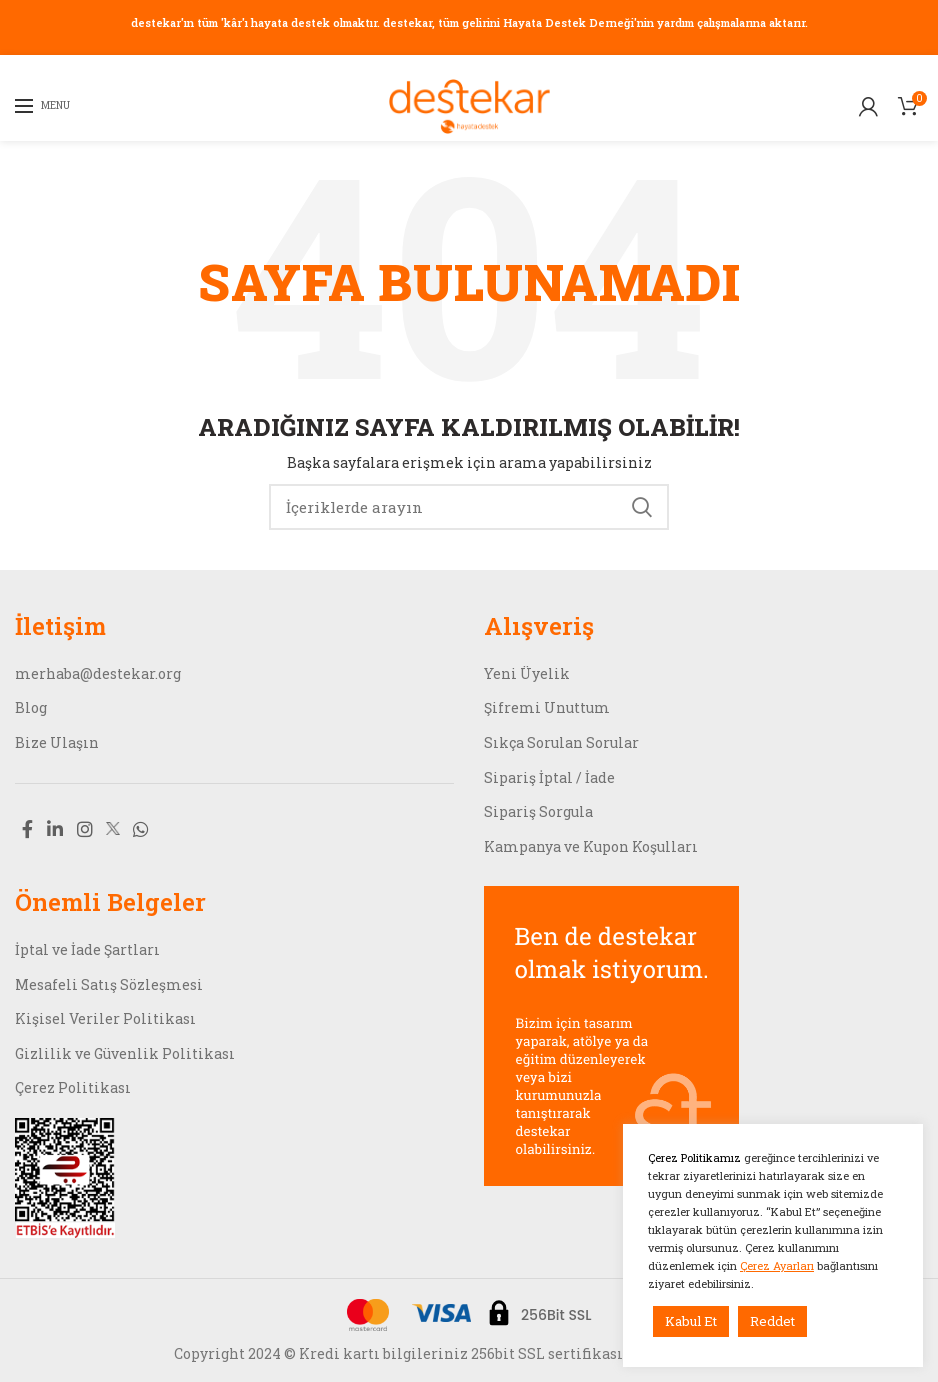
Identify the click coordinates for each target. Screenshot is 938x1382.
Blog (31, 707)
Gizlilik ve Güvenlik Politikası (125, 1053)
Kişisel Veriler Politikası (105, 1018)
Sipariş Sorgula (538, 811)
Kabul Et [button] (691, 1321)
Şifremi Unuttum (547, 707)
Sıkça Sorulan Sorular (561, 742)
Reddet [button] (772, 1321)
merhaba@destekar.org (98, 673)
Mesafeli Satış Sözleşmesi (109, 984)
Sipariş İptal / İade (549, 777)
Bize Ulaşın (57, 742)
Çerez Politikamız (696, 1157)
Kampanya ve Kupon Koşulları (591, 846)
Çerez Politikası (73, 1087)
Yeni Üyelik (527, 673)
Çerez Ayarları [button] (777, 1265)
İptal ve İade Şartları (87, 949)
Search (642, 507)
